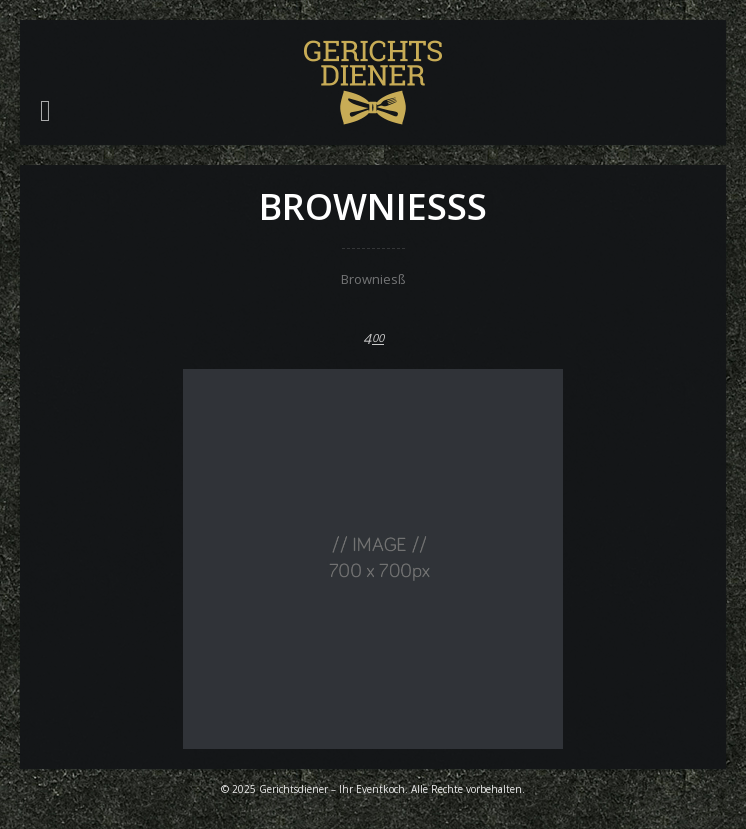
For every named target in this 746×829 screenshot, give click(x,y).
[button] (45, 111)
